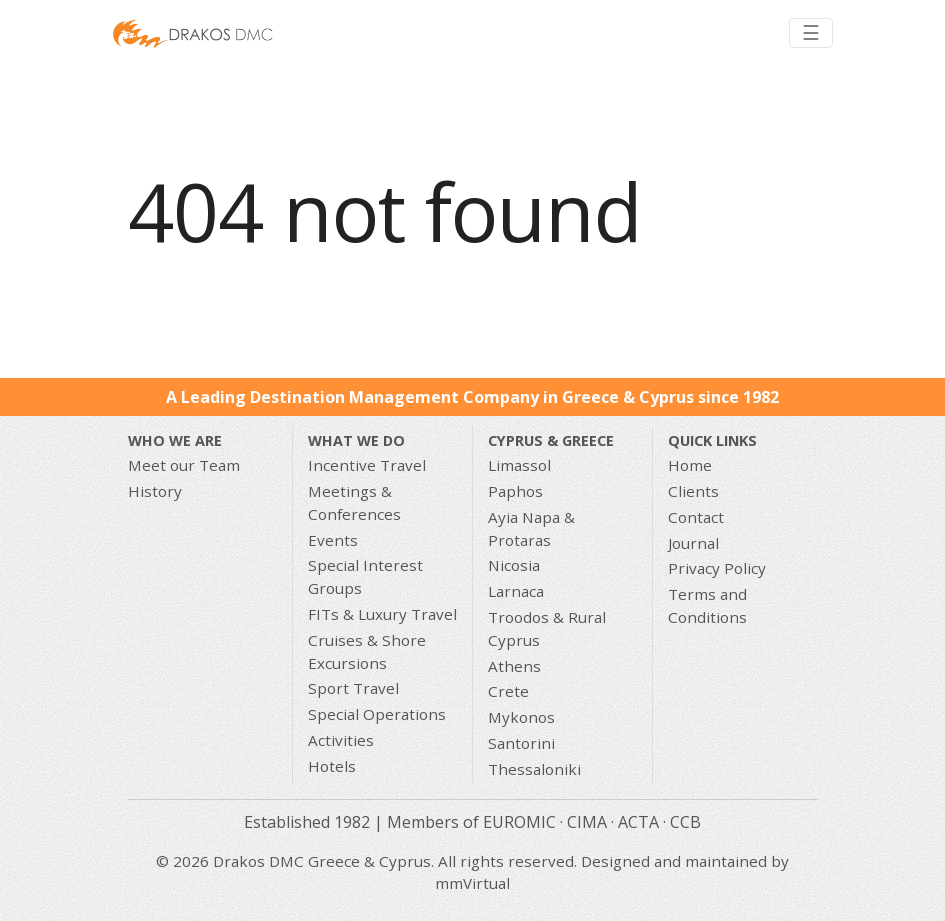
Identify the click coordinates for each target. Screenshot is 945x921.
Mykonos (521, 717)
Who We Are (175, 440)
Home (690, 465)
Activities (341, 740)
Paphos (515, 491)
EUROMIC (519, 822)
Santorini (521, 743)
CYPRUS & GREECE (551, 440)
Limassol (519, 465)
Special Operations (377, 714)
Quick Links (712, 440)
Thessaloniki (534, 769)
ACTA (638, 822)
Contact (696, 517)
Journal (693, 543)
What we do (356, 440)
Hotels (332, 766)
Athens (514, 666)
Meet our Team (184, 465)
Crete (508, 691)
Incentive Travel (367, 465)
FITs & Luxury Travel (382, 614)
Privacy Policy (717, 568)
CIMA (587, 822)
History (155, 491)
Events (333, 540)
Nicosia (514, 565)
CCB (685, 822)
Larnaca (516, 591)
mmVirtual (472, 883)
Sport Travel (353, 688)
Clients (693, 491)
